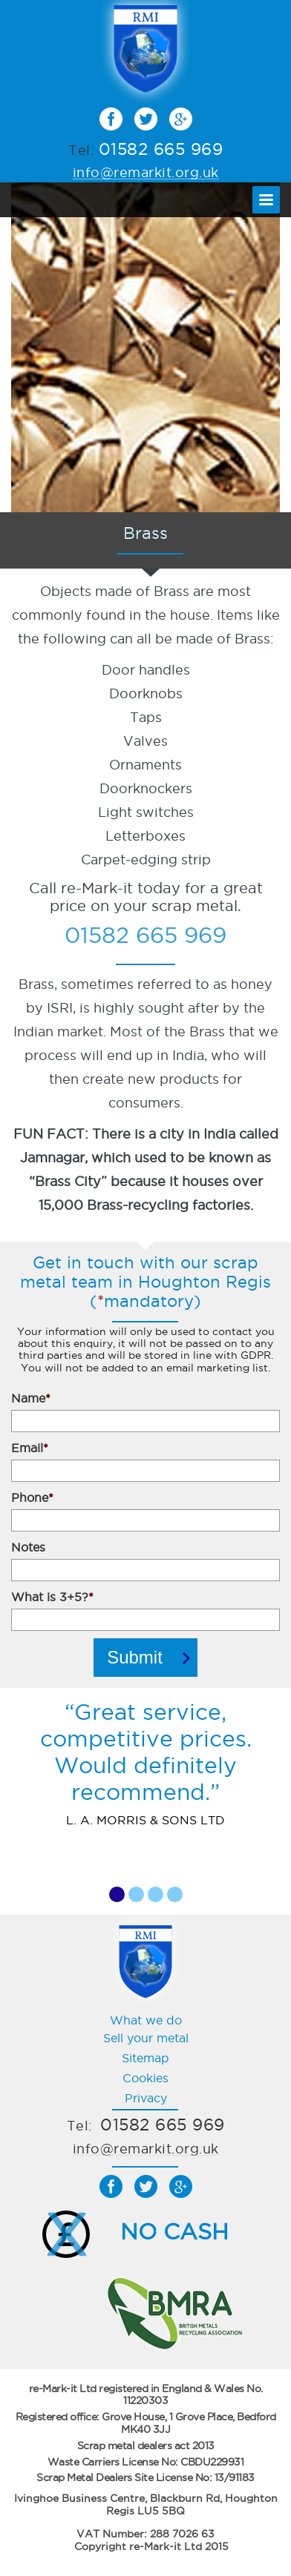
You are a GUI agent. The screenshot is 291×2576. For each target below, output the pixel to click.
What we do (146, 2020)
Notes (28, 1547)
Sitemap (145, 2058)
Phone (32, 1497)
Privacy (146, 2098)
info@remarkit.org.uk (146, 172)
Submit (135, 1657)
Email (29, 1447)
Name (30, 1398)
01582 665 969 (161, 149)
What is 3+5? (52, 1596)
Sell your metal (146, 2037)
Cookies (145, 2078)
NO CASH (174, 2231)
